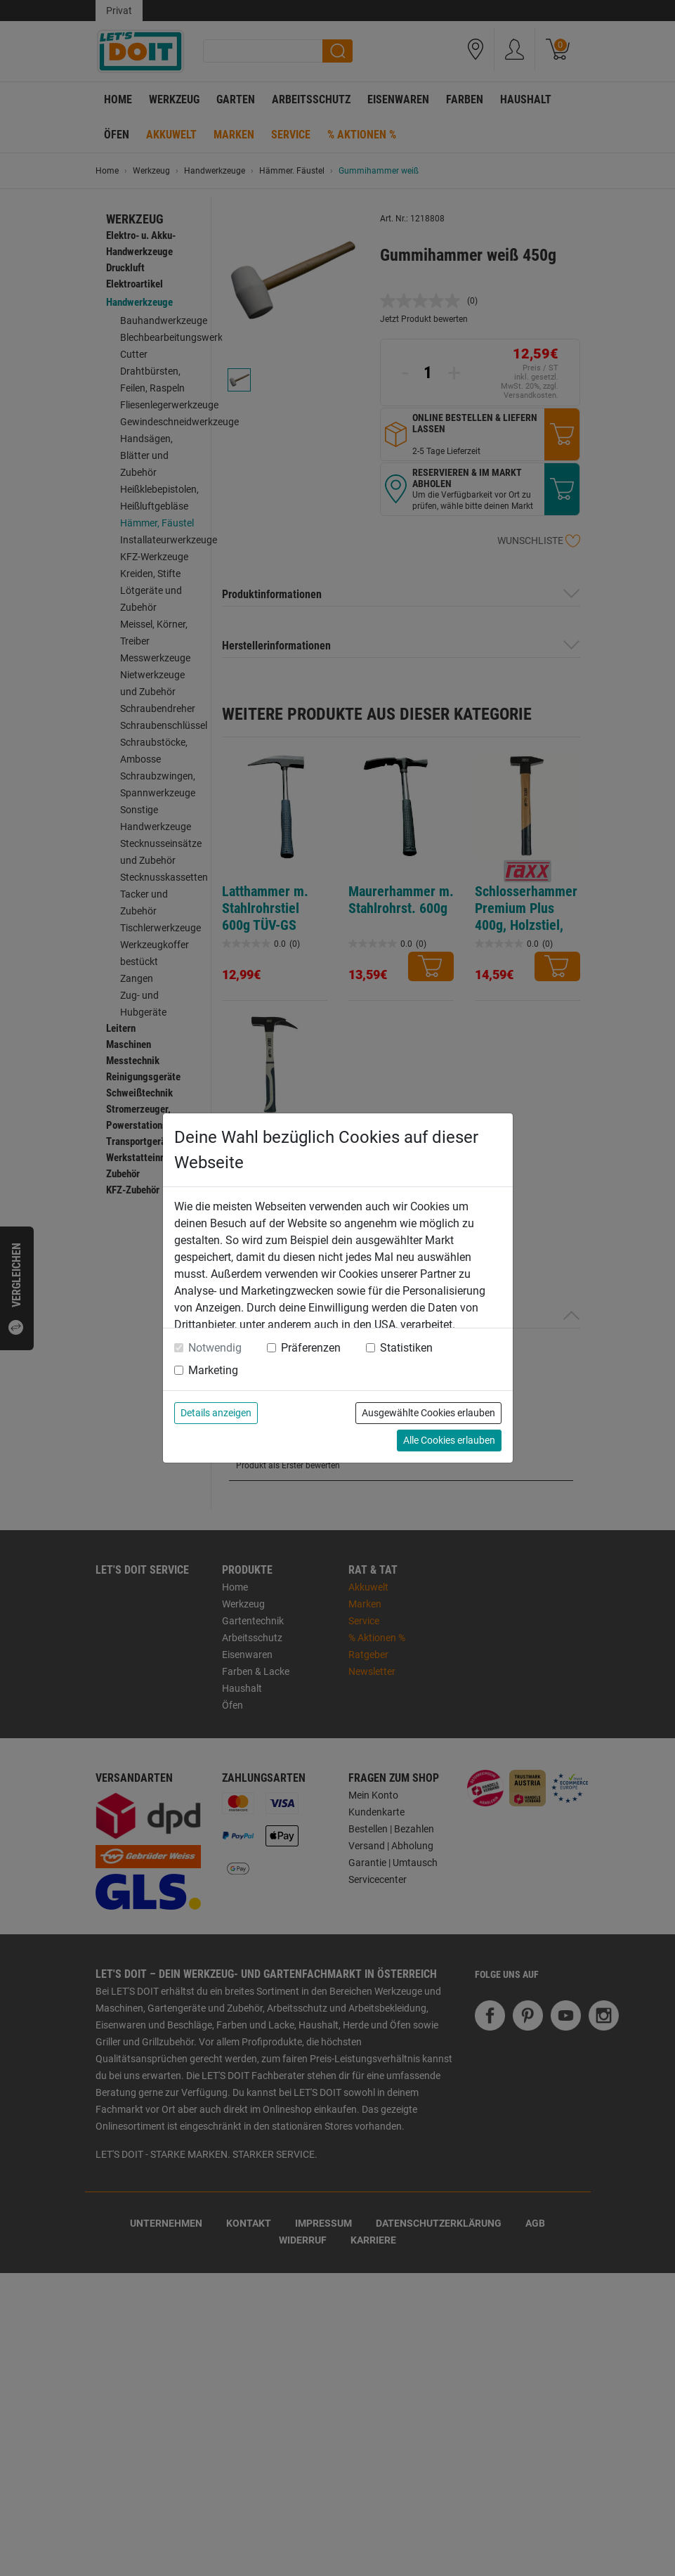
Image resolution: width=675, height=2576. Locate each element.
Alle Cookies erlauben (449, 1440)
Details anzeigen (216, 1412)
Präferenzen (311, 1347)
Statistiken (406, 1347)
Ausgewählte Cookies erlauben (428, 1412)
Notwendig (215, 1347)
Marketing (213, 1370)
